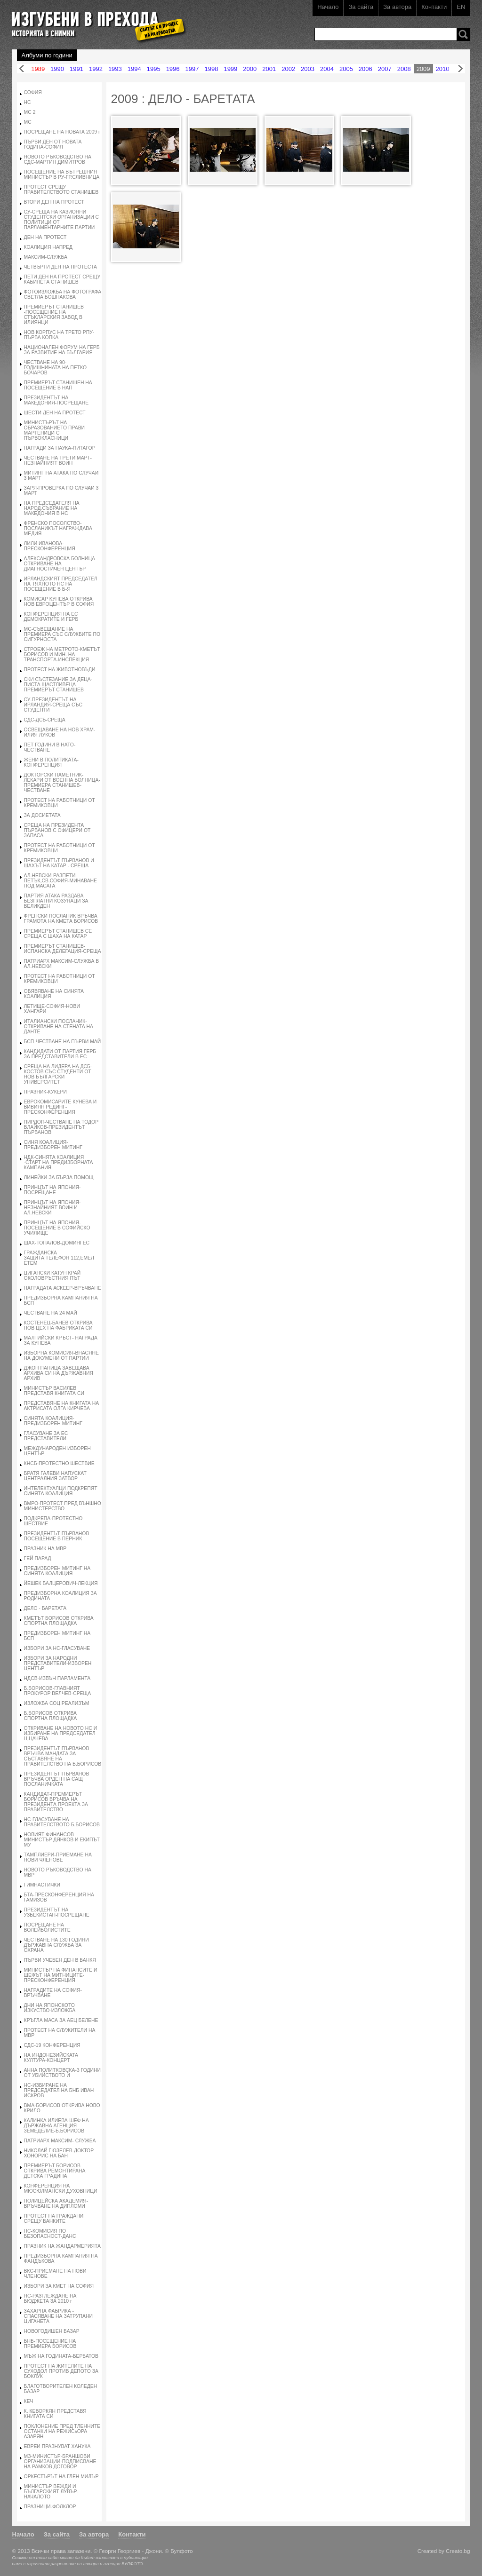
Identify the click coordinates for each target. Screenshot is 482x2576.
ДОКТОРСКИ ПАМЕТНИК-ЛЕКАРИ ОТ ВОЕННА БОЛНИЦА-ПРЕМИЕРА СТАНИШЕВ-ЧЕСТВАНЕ (62, 782)
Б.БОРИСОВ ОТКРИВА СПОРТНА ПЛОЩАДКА (50, 1716)
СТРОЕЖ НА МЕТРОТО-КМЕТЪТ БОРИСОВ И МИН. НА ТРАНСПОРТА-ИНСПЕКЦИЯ (62, 654)
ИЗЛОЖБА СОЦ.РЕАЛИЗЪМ (56, 1703)
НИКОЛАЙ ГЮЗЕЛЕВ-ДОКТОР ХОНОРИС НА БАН (59, 2153)
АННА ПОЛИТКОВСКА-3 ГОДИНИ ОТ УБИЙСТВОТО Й (62, 2073)
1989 (38, 68)
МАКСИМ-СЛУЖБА (45, 257)
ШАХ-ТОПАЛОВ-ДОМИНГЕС (57, 1242)
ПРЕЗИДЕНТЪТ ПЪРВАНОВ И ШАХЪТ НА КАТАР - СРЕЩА (59, 863)
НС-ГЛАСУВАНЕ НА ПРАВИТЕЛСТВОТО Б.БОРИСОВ (62, 1822)
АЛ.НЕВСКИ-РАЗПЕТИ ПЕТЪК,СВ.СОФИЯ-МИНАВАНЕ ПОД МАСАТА (60, 880)
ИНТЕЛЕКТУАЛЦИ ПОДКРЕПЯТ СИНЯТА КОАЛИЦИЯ (60, 1491)
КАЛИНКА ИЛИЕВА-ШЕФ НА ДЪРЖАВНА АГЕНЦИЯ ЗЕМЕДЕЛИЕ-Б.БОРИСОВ (56, 2125)
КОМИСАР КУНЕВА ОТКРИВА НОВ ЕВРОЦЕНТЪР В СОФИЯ (59, 601)
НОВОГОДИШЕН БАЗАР (52, 2331)
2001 (269, 68)
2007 (385, 68)
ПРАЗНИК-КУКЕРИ (45, 1091)
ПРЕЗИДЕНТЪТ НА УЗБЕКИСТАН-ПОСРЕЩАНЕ (56, 1912)
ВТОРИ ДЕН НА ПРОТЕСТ (54, 202)
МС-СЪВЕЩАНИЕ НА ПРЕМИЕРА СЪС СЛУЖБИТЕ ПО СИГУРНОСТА (62, 634)
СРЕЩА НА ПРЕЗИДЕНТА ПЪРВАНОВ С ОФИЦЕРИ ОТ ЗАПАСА (57, 830)
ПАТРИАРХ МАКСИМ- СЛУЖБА (60, 2140)
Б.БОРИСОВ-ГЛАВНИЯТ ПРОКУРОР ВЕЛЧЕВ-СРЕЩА (57, 1691)
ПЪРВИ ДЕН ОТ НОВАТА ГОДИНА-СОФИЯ (53, 144)
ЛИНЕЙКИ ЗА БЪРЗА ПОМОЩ (59, 1177)
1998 (211, 68)
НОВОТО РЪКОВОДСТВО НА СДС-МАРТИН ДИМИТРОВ (57, 159)
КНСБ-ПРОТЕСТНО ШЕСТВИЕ (59, 1463)
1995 (154, 68)
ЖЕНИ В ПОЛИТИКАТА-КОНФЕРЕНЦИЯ (51, 762)
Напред (460, 69)
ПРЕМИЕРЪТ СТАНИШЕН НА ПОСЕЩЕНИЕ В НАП (58, 385)
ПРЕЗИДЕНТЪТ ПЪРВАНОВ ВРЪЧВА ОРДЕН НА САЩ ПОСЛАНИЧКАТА (56, 1779)
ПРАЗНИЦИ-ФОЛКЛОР (50, 2506)
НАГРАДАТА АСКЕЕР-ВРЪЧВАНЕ (62, 1288)
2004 (327, 68)
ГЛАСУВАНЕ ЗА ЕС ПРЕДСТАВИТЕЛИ (46, 1436)
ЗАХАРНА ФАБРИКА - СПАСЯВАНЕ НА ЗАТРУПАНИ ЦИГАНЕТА (58, 2316)
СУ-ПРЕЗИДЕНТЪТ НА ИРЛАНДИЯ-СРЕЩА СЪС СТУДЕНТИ (53, 705)
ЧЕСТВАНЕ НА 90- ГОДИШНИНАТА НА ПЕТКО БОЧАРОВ (55, 367)
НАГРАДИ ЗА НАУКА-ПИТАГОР (60, 448)
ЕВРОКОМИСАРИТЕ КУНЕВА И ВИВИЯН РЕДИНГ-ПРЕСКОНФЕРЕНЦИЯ (60, 1107)
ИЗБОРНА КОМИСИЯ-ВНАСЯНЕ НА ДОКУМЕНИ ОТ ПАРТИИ (61, 1355)
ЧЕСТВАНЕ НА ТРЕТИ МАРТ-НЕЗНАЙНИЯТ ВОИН (58, 460)
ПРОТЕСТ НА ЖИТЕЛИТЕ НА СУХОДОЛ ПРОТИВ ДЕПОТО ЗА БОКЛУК (61, 2371)
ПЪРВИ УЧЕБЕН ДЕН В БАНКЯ (60, 1960)
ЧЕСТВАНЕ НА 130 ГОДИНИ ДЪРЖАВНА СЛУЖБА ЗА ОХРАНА (56, 1945)
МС (28, 122)
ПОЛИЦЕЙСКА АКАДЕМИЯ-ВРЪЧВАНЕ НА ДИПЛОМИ (56, 2203)
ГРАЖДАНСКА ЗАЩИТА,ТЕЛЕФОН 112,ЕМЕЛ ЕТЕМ (59, 1258)
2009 (423, 68)
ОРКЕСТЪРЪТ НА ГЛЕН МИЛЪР (61, 2476)
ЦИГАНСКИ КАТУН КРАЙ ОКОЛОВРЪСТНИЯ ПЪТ (52, 1275)
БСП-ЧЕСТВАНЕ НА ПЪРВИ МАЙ (62, 1041)
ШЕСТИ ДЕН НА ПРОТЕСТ (55, 412)
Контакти (434, 6)
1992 (96, 68)
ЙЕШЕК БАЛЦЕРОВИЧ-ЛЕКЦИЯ (61, 1583)
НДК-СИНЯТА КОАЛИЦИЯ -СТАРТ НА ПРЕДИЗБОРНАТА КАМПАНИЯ (58, 1162)
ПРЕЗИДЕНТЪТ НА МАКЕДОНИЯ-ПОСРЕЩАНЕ (56, 400)
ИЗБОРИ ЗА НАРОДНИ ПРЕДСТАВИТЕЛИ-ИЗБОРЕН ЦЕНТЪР (58, 1663)
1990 (57, 68)
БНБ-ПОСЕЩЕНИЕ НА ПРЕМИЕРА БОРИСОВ (50, 2343)
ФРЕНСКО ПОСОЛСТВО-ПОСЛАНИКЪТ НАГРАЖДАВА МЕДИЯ (58, 528)
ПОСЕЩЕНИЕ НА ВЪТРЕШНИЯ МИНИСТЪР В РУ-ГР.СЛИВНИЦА (62, 174)
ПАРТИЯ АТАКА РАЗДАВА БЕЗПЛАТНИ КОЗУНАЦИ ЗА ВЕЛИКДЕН (56, 901)
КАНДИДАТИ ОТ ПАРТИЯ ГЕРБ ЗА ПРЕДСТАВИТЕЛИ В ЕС (60, 1054)
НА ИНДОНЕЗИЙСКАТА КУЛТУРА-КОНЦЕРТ (51, 2058)
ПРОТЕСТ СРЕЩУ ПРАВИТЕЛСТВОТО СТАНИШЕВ (61, 189)
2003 (307, 68)
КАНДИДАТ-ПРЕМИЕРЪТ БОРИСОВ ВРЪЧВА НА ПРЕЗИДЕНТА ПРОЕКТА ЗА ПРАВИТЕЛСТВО (56, 1801)
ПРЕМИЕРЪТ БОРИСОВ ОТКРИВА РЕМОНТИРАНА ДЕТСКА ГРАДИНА (55, 2171)
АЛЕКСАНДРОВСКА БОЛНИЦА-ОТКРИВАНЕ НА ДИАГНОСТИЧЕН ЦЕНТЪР (60, 563)
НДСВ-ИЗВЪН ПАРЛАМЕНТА (57, 1678)
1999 (230, 68)
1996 (173, 68)
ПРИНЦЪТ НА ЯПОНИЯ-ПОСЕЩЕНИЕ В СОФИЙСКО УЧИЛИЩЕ (57, 1228)
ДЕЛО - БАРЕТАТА (45, 1608)
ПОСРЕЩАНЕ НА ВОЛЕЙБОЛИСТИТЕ (47, 1927)
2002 (288, 68)
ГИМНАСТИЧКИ (42, 1884)
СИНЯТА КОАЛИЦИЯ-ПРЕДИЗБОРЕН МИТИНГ (53, 1421)
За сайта (360, 6)
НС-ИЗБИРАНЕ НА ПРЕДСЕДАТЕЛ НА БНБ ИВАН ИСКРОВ (59, 2090)
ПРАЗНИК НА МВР (45, 1548)
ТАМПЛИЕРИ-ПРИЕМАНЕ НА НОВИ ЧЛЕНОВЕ (58, 1857)
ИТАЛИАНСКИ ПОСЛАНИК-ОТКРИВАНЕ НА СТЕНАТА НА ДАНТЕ (58, 1026)
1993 (115, 68)
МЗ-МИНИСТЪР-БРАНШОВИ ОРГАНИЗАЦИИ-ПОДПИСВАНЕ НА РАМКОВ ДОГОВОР (60, 2461)
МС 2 (30, 112)
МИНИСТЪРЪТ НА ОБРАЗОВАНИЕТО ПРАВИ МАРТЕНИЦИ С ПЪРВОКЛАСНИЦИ (54, 430)
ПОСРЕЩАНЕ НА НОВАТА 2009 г (62, 132)
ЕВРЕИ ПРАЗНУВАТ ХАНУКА (57, 2446)
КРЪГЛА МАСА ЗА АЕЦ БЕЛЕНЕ (61, 2020)
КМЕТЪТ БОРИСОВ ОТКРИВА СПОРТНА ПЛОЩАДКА (59, 1621)
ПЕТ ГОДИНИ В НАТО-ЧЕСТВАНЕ (50, 747)
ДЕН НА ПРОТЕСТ (45, 237)
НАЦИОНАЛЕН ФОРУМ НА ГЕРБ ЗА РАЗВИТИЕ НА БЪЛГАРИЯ (62, 350)
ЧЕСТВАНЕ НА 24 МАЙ (50, 1313)
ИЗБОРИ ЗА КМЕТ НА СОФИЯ (59, 2286)
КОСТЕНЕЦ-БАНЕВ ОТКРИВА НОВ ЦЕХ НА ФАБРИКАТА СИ (58, 1325)
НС (27, 102)
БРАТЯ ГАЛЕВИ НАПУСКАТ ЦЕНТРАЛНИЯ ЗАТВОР (55, 1476)
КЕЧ (28, 2401)
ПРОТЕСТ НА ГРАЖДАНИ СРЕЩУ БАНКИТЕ (54, 2218)
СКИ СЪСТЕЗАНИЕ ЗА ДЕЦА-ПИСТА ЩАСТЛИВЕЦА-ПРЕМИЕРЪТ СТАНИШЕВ (58, 684)
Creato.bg (458, 2551)
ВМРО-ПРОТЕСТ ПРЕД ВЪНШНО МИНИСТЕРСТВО (62, 1506)
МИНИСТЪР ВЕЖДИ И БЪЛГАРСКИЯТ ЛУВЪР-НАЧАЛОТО (51, 2491)
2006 (365, 68)
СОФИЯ (33, 92)
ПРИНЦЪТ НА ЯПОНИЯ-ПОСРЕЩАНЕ (52, 1190)
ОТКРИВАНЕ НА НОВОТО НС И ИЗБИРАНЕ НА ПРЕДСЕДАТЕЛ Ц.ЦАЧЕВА (60, 1733)
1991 (76, 68)
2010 (443, 68)
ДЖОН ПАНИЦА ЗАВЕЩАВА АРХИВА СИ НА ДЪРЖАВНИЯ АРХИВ (58, 1373)
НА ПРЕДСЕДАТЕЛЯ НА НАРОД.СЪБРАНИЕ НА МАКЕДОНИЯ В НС (52, 508)
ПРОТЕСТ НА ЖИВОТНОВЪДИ (60, 669)
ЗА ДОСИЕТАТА (42, 815)
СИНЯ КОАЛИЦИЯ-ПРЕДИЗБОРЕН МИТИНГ (53, 1145)
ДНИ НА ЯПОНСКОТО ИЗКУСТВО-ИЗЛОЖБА (50, 2008)
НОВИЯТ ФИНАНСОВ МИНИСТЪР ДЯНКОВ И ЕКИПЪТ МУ (62, 1839)
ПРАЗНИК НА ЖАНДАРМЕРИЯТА (62, 2246)
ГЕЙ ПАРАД (37, 1558)
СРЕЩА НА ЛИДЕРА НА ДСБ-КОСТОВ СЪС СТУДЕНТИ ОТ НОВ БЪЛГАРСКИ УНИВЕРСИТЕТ (58, 1074)
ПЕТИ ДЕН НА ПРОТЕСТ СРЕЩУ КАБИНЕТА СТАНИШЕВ (62, 279)
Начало (327, 6)
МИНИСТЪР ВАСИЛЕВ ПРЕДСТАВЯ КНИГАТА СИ (54, 1391)
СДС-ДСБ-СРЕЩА (44, 719)
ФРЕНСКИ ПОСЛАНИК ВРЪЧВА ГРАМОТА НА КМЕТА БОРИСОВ (61, 918)
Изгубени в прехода (95, 20)
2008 (404, 68)
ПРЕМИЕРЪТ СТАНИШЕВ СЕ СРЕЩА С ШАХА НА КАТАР (58, 933)
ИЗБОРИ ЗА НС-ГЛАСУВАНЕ (57, 1648)
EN (461, 6)
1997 (192, 68)
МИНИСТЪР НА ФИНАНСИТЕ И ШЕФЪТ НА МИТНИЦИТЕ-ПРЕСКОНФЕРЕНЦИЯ (60, 1975)
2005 (346, 68)
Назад (21, 69)
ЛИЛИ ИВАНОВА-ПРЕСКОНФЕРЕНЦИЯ (49, 546)
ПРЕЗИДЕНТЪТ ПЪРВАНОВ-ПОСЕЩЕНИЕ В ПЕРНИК (57, 1536)
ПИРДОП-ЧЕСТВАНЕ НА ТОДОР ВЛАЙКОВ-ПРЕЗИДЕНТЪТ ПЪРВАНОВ (61, 1127)
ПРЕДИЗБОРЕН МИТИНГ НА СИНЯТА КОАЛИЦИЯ (57, 1571)
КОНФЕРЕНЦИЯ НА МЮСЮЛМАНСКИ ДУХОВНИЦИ (60, 2188)
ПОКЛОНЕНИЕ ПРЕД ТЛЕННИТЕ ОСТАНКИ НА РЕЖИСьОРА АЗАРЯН (62, 2431)
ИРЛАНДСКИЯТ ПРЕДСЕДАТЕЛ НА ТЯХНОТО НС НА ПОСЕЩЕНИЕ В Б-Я (60, 584)
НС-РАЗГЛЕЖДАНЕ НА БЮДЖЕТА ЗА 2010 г (50, 2298)
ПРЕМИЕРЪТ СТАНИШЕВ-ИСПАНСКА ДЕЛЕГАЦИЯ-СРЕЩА (62, 948)
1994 (134, 68)
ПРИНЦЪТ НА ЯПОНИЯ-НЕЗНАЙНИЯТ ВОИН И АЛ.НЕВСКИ (52, 1207)
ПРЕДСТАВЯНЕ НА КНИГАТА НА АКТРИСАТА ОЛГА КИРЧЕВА (61, 1406)
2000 (250, 68)
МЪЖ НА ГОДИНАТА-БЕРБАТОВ (61, 2356)
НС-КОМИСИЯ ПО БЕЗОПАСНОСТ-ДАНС (50, 2233)
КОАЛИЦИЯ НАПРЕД (48, 247)
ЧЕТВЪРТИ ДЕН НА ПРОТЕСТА (60, 266)
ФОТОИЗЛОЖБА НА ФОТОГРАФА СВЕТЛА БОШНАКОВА (63, 294)
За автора (397, 6)
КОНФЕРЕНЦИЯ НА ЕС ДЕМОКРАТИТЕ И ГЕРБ (51, 616)
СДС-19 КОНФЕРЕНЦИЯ (52, 2045)
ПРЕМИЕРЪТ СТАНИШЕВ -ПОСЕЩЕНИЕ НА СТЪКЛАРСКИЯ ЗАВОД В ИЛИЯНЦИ (54, 314)
